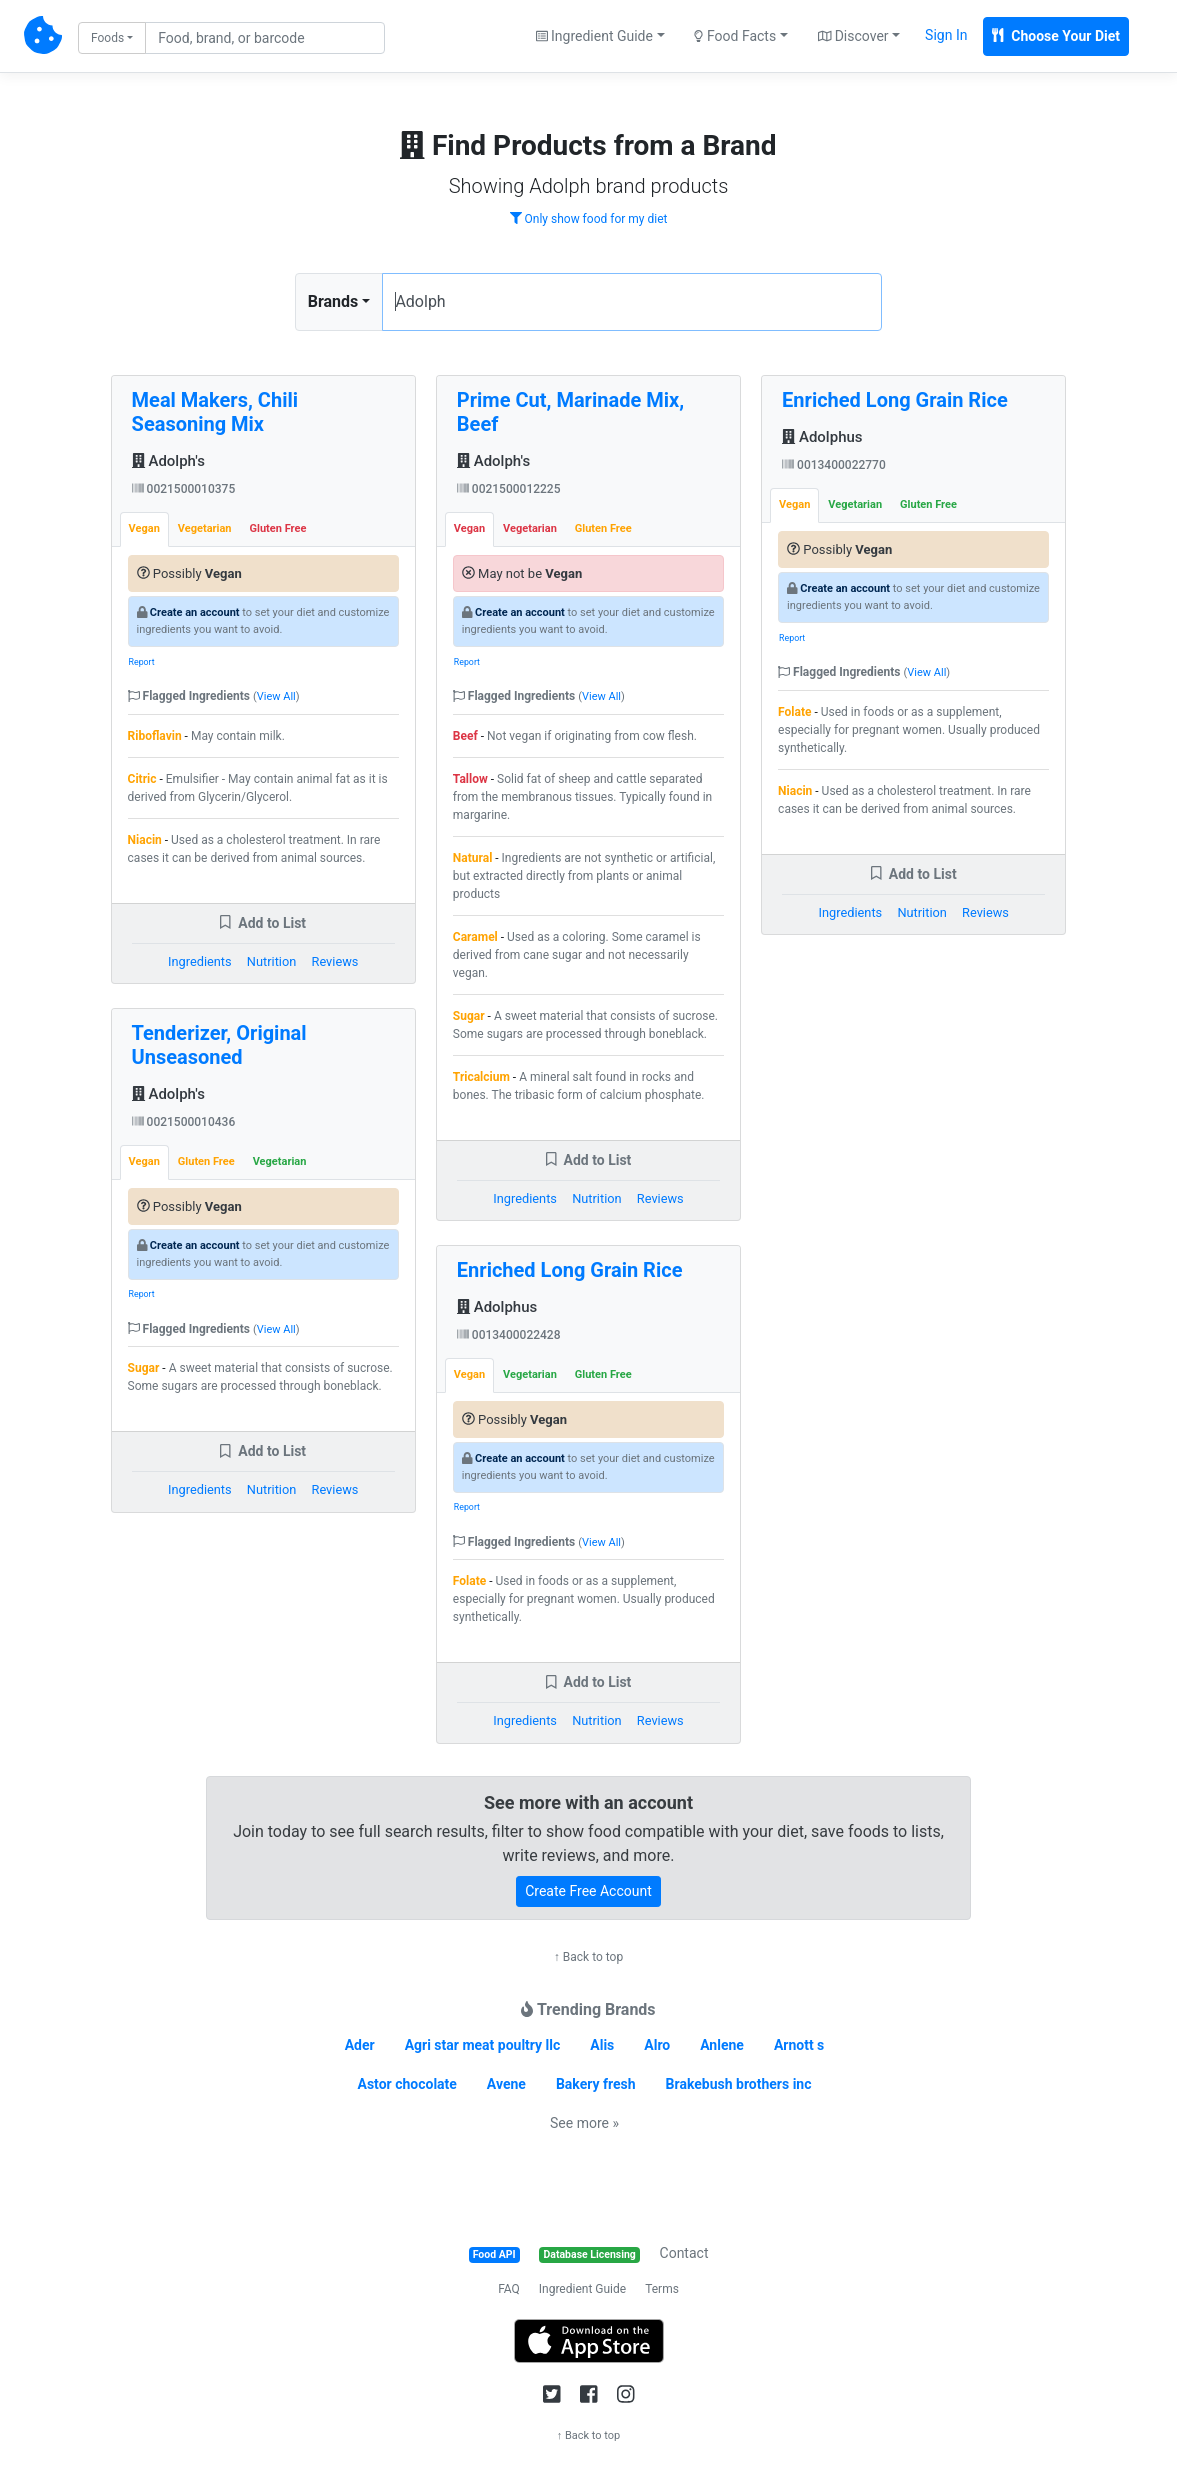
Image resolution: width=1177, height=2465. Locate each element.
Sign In (946, 35)
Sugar (144, 1368)
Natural (472, 858)
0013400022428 (509, 1335)
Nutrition (271, 961)
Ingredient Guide (582, 2289)
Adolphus (497, 1307)
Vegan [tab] (144, 528)
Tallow (470, 779)
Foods (107, 38)
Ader (360, 2045)
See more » (584, 2123)
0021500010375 (184, 489)
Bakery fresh (596, 2084)
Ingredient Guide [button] (594, 36)
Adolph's (168, 461)
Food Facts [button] (735, 36)
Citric (142, 779)
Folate (469, 1581)
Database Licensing (590, 2254)
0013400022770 (834, 465)
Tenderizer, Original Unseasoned (219, 1045)
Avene (506, 2084)
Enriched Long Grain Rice (570, 1270)
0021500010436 (184, 1122)
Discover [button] (853, 36)
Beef (465, 736)
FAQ (509, 2289)
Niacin (145, 840)
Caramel (475, 937)
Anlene (722, 2045)
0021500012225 (509, 489)
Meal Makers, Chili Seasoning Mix (215, 412)
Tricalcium (481, 1077)
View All (276, 696)
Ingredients (200, 961)
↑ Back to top (588, 1957)
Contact (684, 2253)
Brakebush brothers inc (739, 2084)
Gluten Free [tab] (278, 528)
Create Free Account (588, 1891)
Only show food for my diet (589, 219)
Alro (657, 2045)
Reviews (335, 961)
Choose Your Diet (1056, 36)
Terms (662, 2289)
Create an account (195, 612)
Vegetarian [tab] (205, 528)
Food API (494, 2254)
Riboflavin (155, 736)
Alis (602, 2045)
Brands (333, 301)
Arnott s (799, 2045)
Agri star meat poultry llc (483, 2045)
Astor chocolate (407, 2084)
